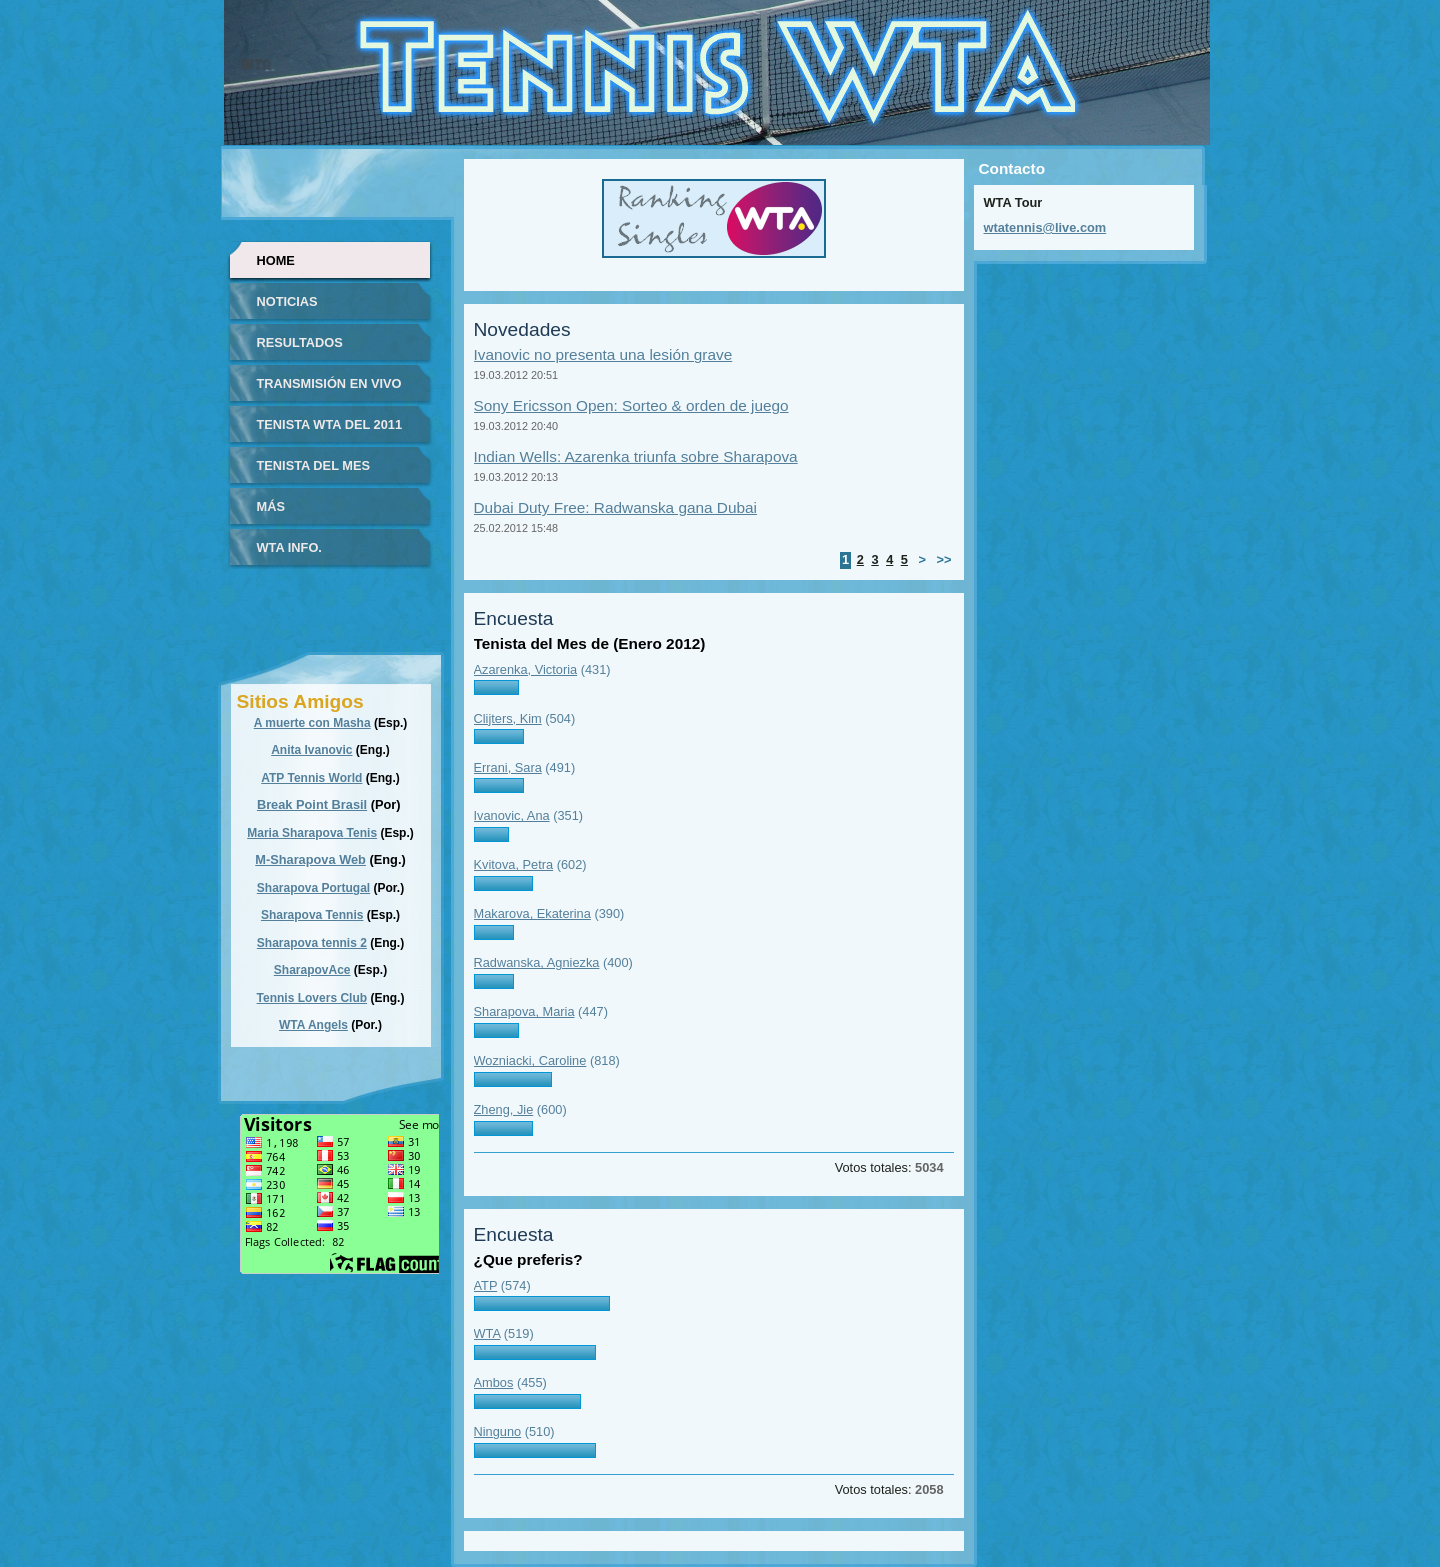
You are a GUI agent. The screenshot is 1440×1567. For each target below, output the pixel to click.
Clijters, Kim (508, 718)
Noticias (287, 301)
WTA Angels (313, 1025)
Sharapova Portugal (313, 888)
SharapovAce (312, 970)
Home (276, 260)
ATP (486, 1285)
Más (271, 506)
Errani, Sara (508, 767)
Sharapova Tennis (312, 915)
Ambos (494, 1382)
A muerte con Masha (312, 723)
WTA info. (289, 547)
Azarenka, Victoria (526, 669)
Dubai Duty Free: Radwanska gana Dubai (615, 507)
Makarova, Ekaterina (532, 913)
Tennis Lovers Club (312, 998)
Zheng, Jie (504, 1109)
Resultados (300, 342)
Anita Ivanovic (311, 750)
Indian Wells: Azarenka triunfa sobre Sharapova (636, 456)
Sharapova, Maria (524, 1011)
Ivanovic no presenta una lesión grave (603, 354)
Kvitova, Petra (514, 864)
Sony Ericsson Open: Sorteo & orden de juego (631, 405)
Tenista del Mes (314, 465)
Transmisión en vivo (329, 383)
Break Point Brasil (312, 804)
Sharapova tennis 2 (312, 943)
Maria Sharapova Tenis (312, 833)
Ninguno (498, 1431)
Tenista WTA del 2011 (330, 424)
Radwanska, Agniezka (537, 962)
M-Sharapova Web (310, 859)
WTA (487, 1333)
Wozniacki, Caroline (530, 1060)
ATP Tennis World (311, 778)
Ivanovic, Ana (512, 815)
